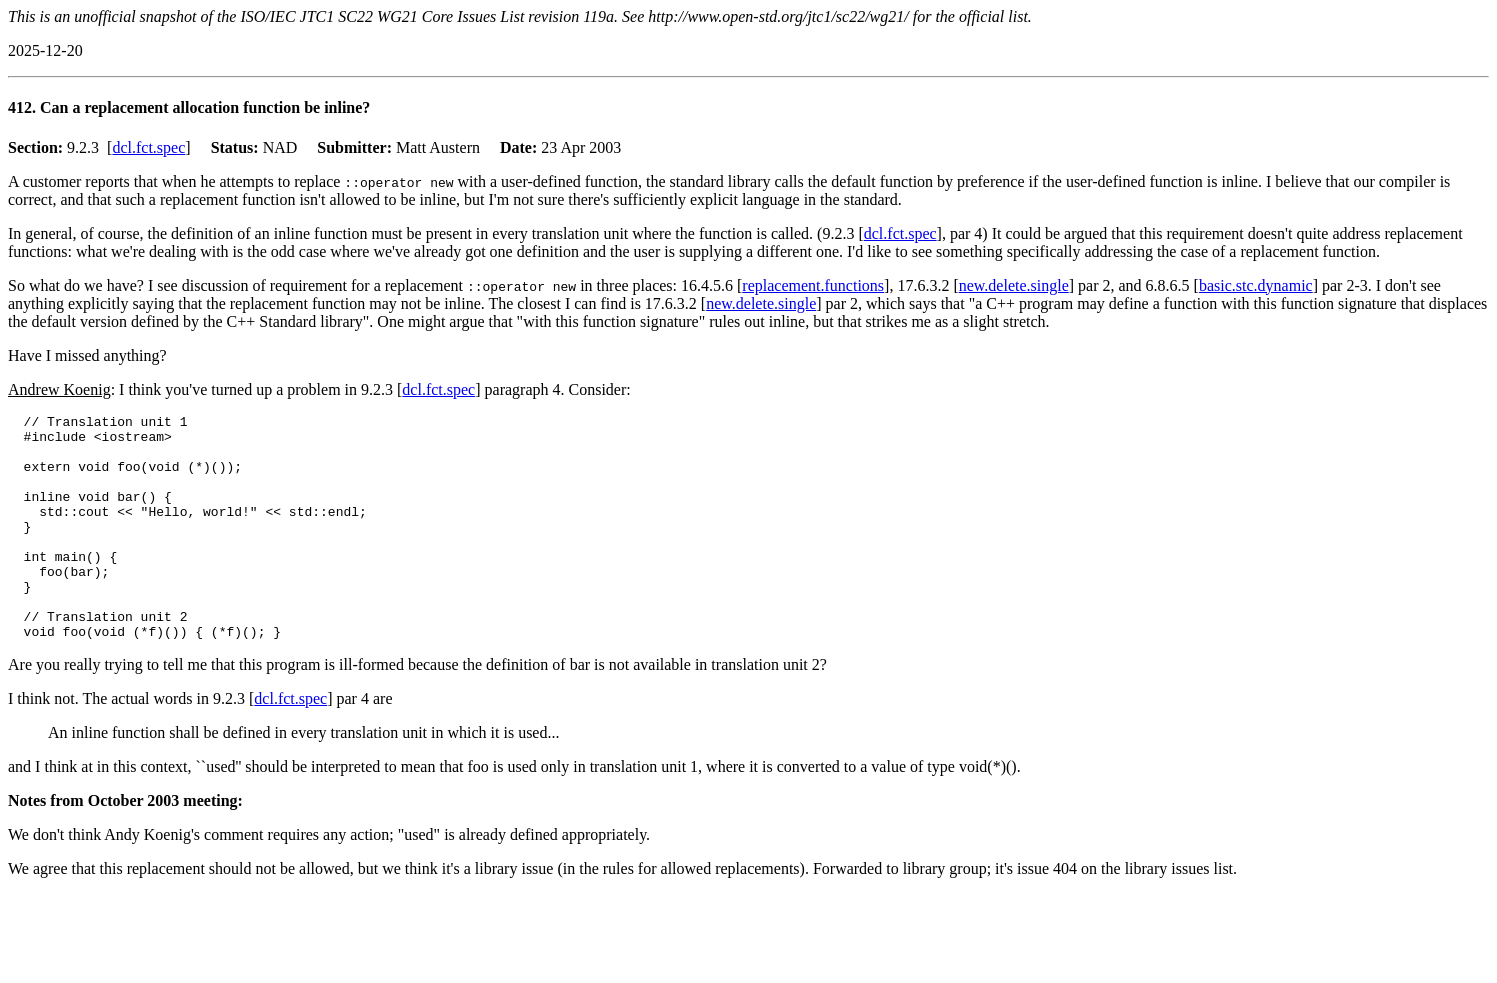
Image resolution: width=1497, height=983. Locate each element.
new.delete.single (1014, 285)
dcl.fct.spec (148, 147)
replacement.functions (813, 285)
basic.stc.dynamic (1256, 285)
